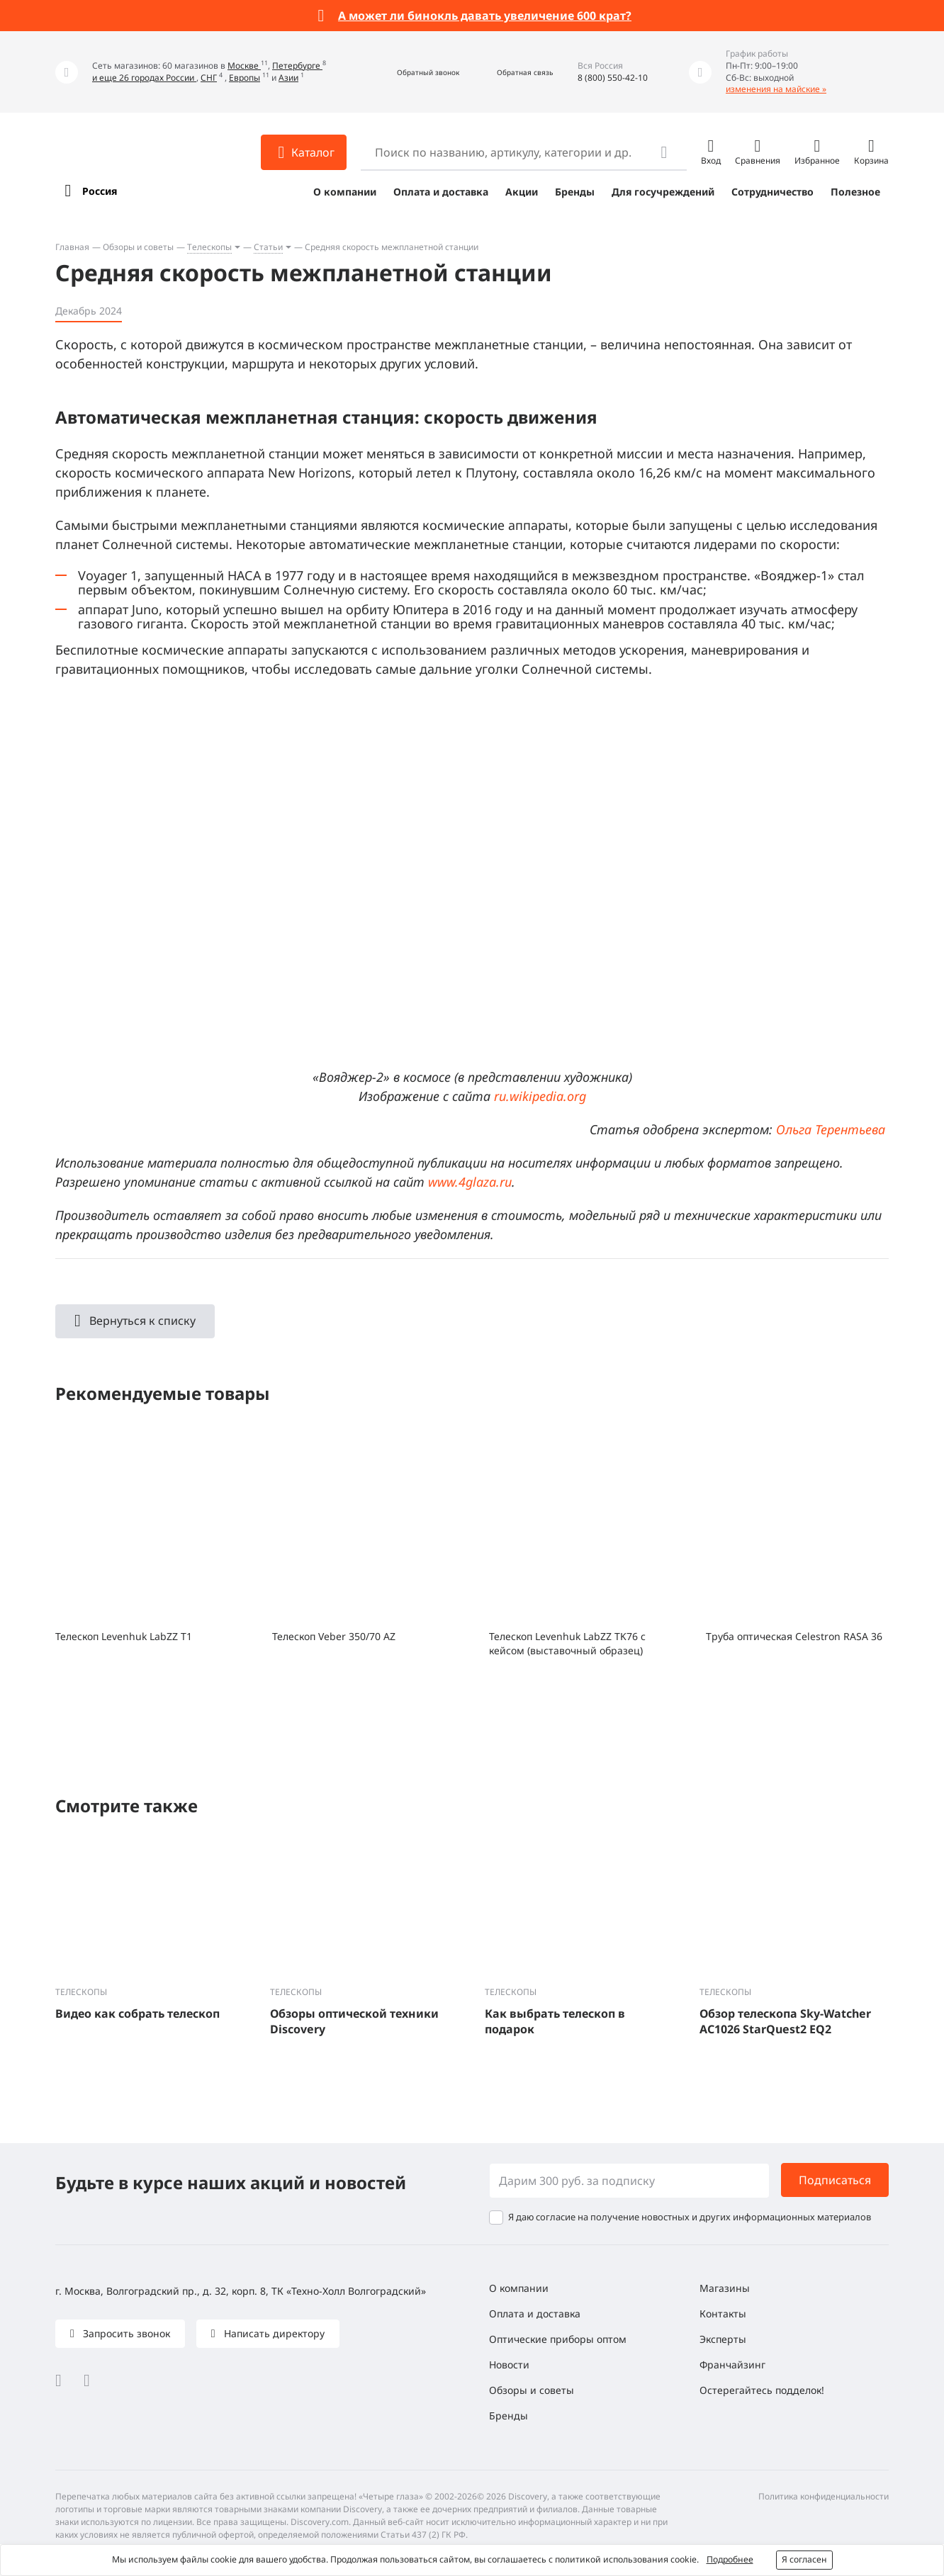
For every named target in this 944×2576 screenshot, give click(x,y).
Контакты (722, 2313)
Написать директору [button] (273, 2333)
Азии (288, 78)
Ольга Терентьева (830, 1129)
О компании (344, 191)
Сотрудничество (772, 191)
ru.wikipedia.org (540, 1096)
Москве (244, 66)
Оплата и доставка (440, 191)
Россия (99, 191)
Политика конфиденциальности (823, 2496)
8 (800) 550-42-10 (613, 78)
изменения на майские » (776, 89)
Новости (509, 2364)
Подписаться (835, 2180)
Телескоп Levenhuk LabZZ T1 (123, 1636)
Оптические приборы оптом (557, 2339)
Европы (244, 78)
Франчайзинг (732, 2364)
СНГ (209, 78)
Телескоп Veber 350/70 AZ (333, 1636)
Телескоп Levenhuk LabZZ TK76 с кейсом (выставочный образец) (567, 1643)
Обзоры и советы (138, 247)
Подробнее (730, 2559)
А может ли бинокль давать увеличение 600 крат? (484, 15)
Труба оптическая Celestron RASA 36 (794, 1636)
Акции (521, 191)
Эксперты (722, 2339)
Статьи (268, 247)
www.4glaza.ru (470, 1181)
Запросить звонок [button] (125, 2333)
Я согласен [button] (804, 2559)
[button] (412, 72)
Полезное (855, 191)
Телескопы (209, 247)
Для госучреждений (663, 191)
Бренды (575, 191)
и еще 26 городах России (144, 78)
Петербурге (297, 66)
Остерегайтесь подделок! (761, 2390)
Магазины (724, 2288)
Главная (72, 247)
